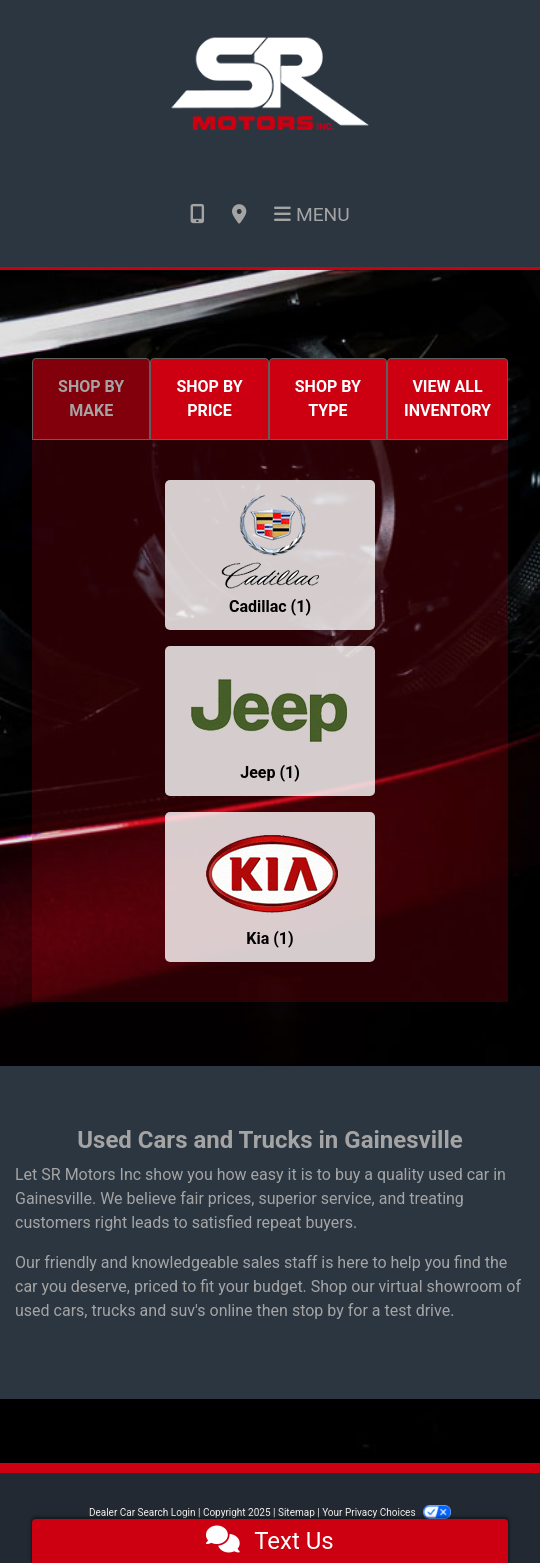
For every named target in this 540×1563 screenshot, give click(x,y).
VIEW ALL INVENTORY (447, 398)
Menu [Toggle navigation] (312, 214)
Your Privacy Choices (386, 1512)
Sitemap (296, 1512)
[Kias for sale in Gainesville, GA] (270, 887)
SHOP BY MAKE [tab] (91, 398)
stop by (318, 1310)
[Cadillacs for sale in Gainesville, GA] (270, 555)
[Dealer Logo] (270, 80)
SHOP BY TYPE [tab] (328, 398)
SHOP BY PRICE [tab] (209, 398)
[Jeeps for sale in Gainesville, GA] (270, 721)
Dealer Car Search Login (142, 1512)
